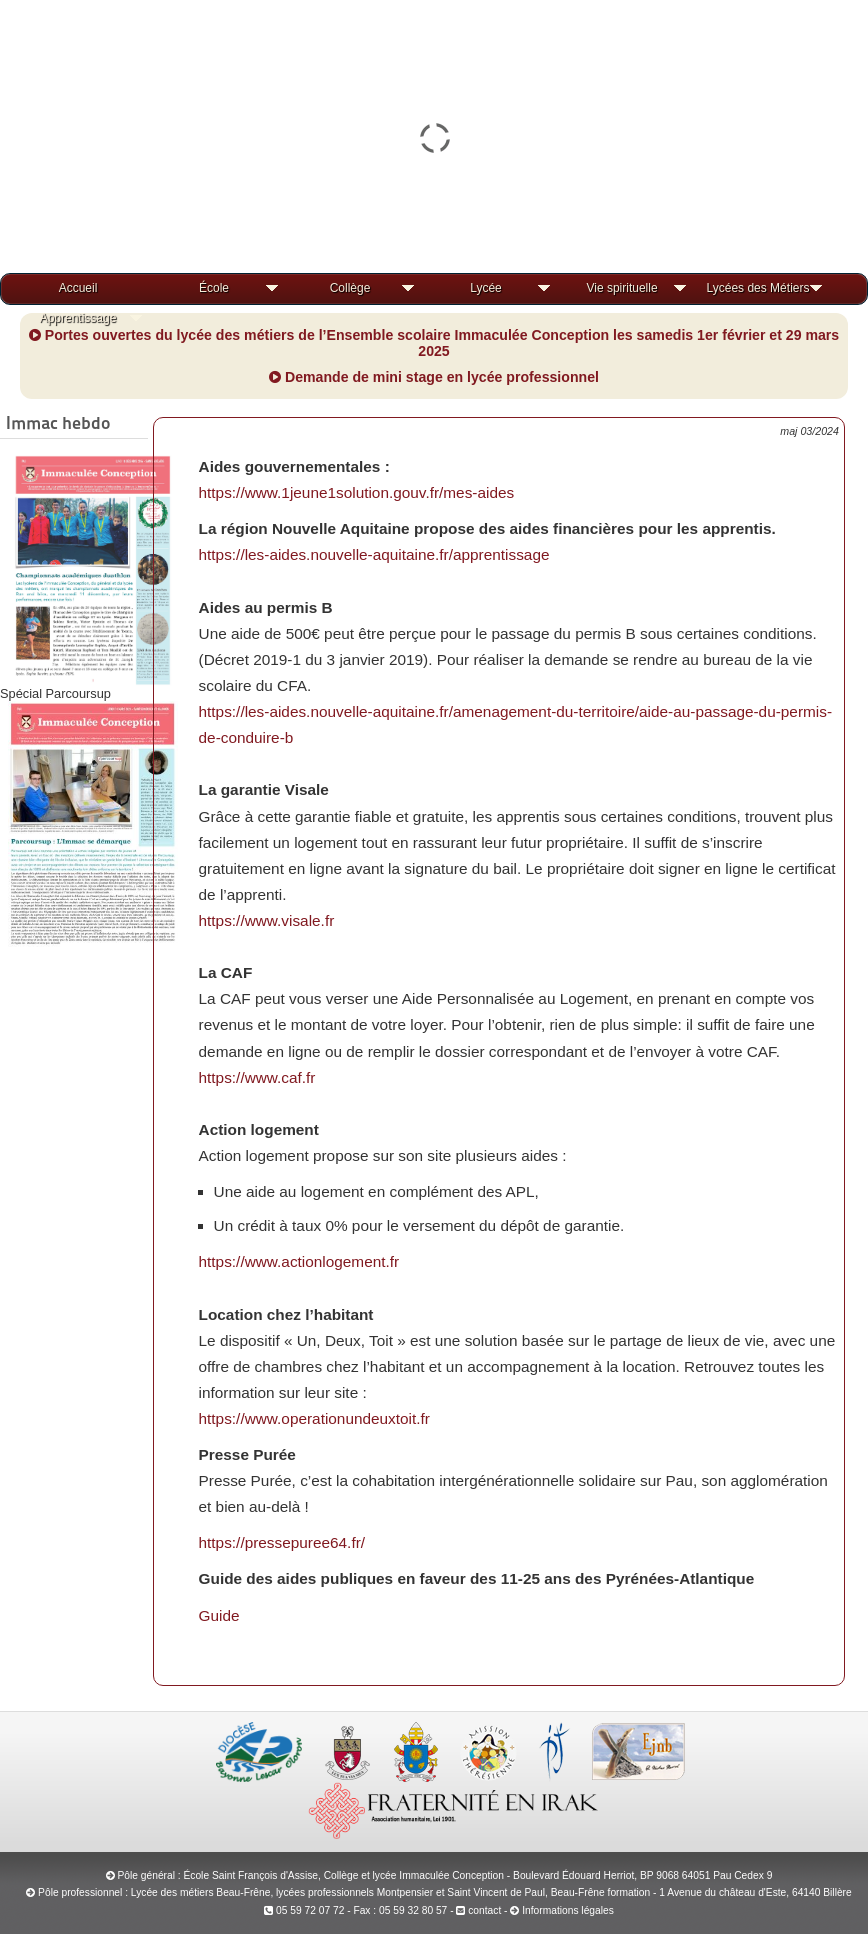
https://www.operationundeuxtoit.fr (314, 1418)
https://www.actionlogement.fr (299, 1261)
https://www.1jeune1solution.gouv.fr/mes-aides (357, 492)
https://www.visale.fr (267, 920)
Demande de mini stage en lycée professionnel (434, 377)
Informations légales (568, 1910)
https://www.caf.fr (257, 1077)
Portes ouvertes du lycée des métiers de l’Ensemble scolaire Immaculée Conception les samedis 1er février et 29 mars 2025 (434, 343)
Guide (219, 1615)
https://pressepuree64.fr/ (282, 1542)
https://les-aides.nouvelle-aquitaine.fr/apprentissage (374, 554)
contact (478, 1910)
